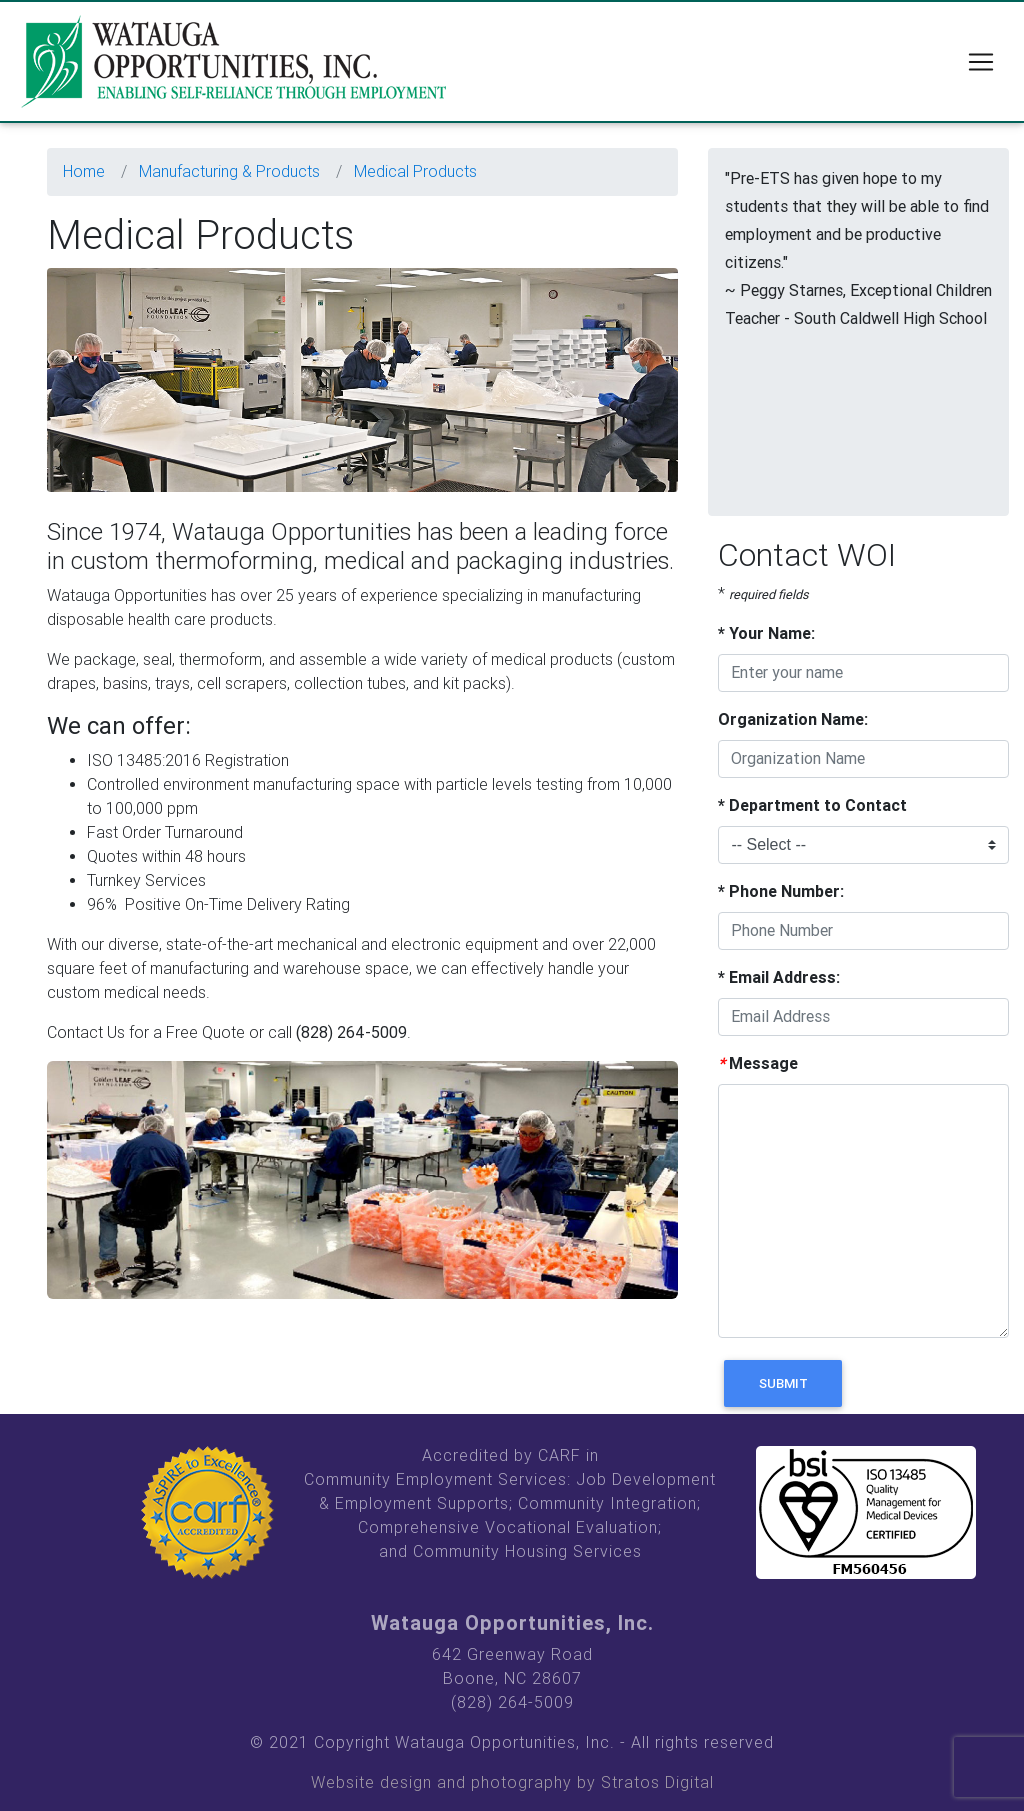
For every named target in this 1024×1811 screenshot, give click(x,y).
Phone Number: (781, 891)
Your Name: (766, 633)
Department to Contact (812, 805)
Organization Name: (793, 719)
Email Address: (779, 977)
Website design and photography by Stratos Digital (512, 1782)
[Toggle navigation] (981, 66)
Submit (783, 1383)
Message (758, 1063)
